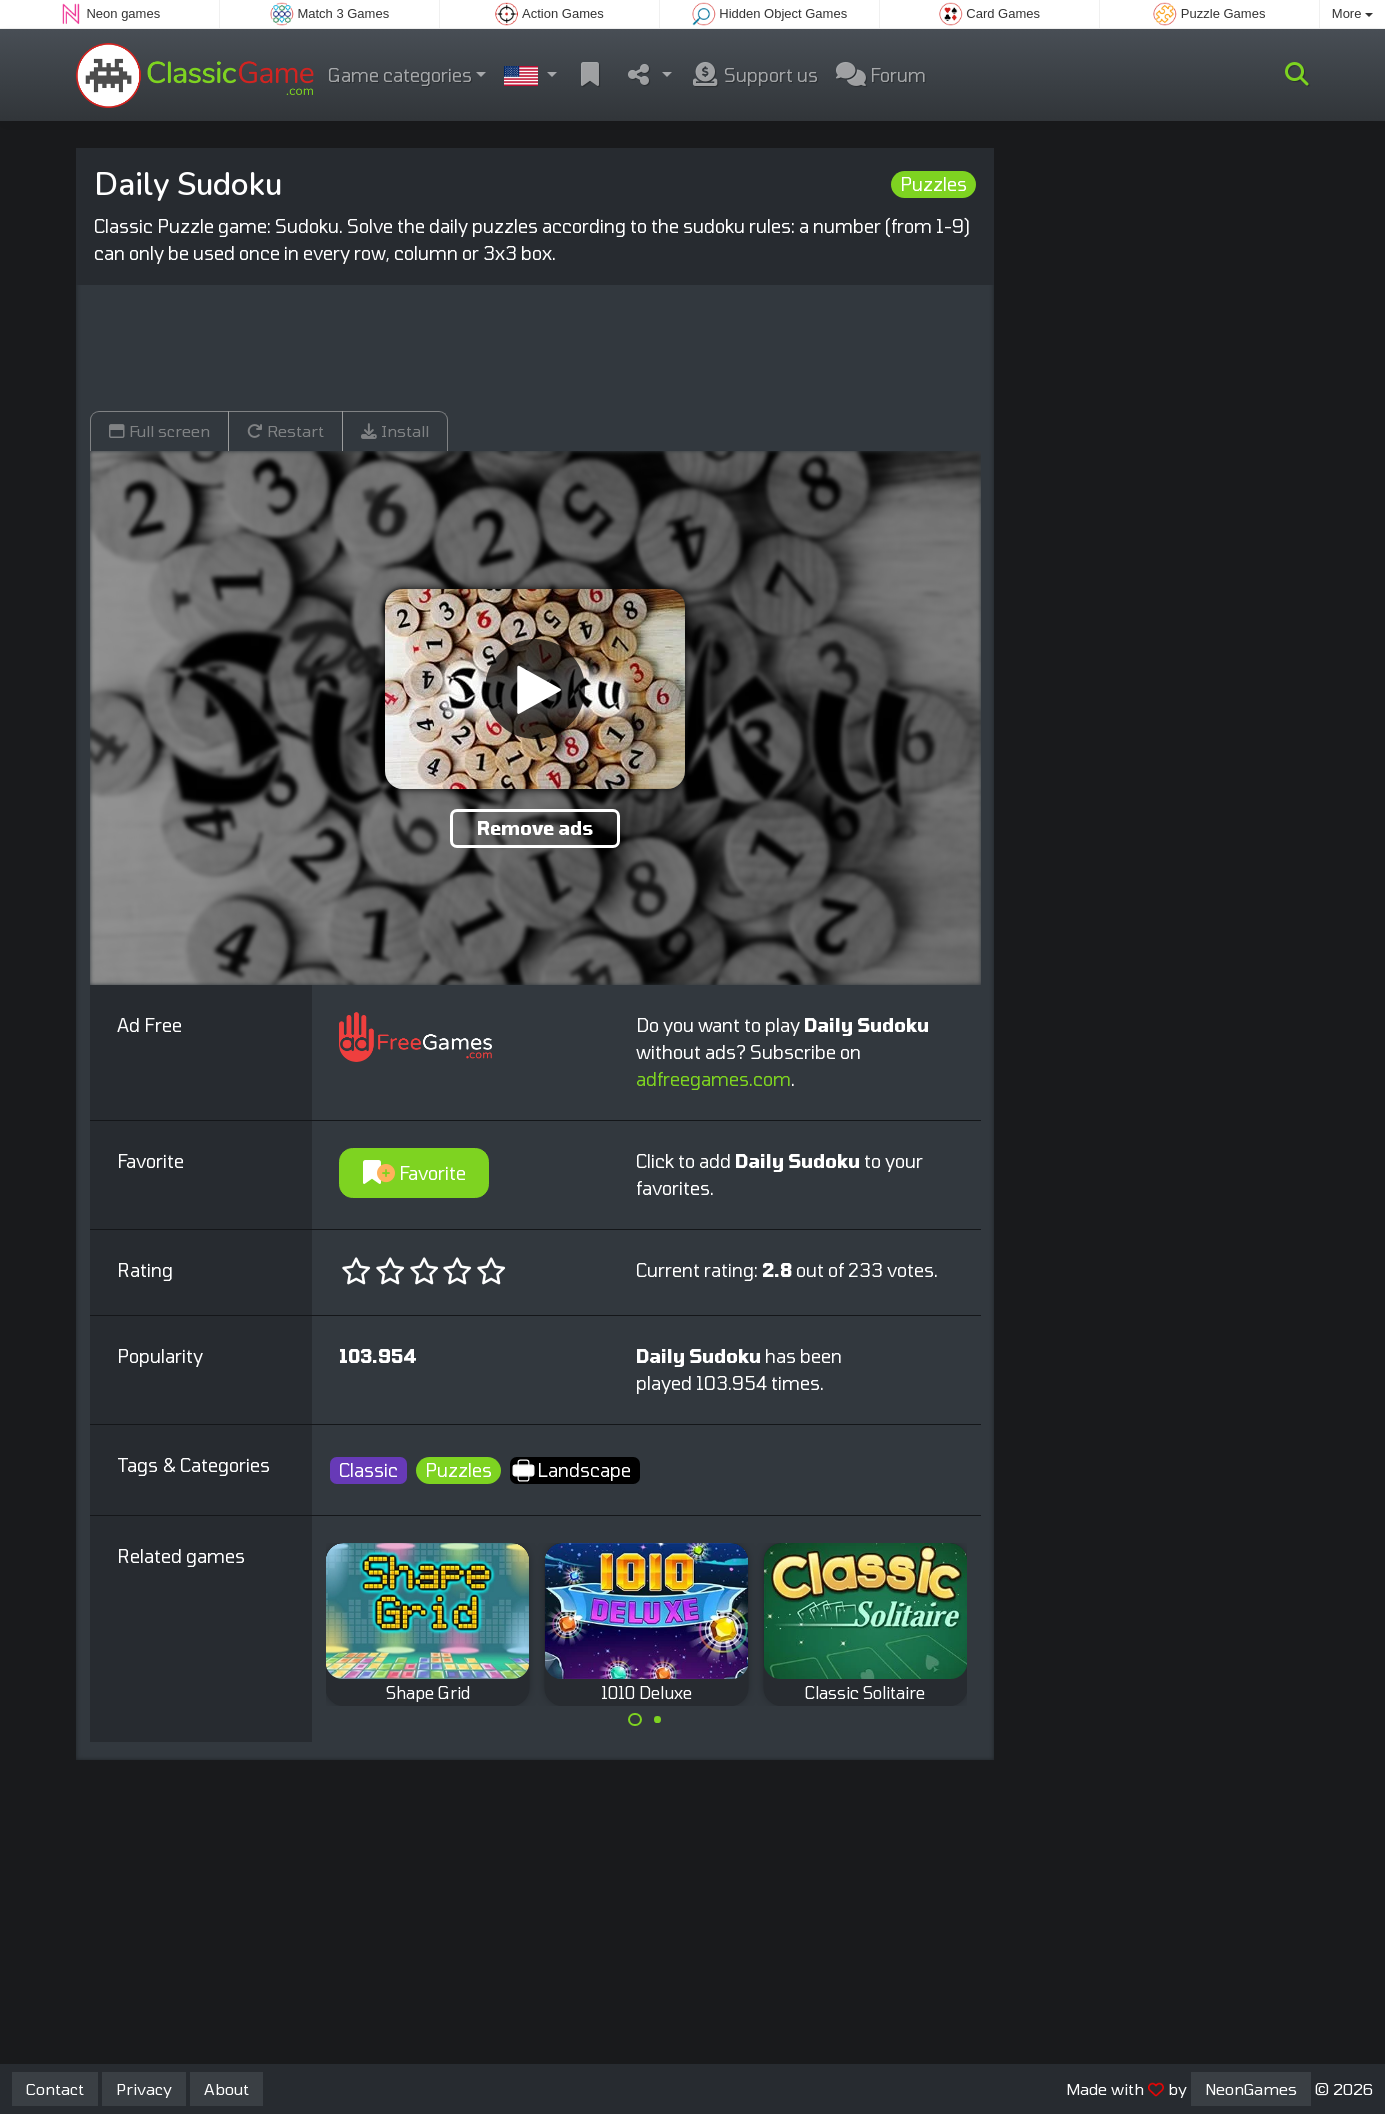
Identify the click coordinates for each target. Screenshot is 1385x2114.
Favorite (414, 1173)
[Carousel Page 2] (658, 1720)
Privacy (144, 2088)
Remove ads (535, 828)
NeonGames (1251, 2088)
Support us (754, 75)
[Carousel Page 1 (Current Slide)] (635, 1720)
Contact (55, 2088)
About (226, 2088)
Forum (881, 75)
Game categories (400, 75)
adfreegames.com (713, 1079)
